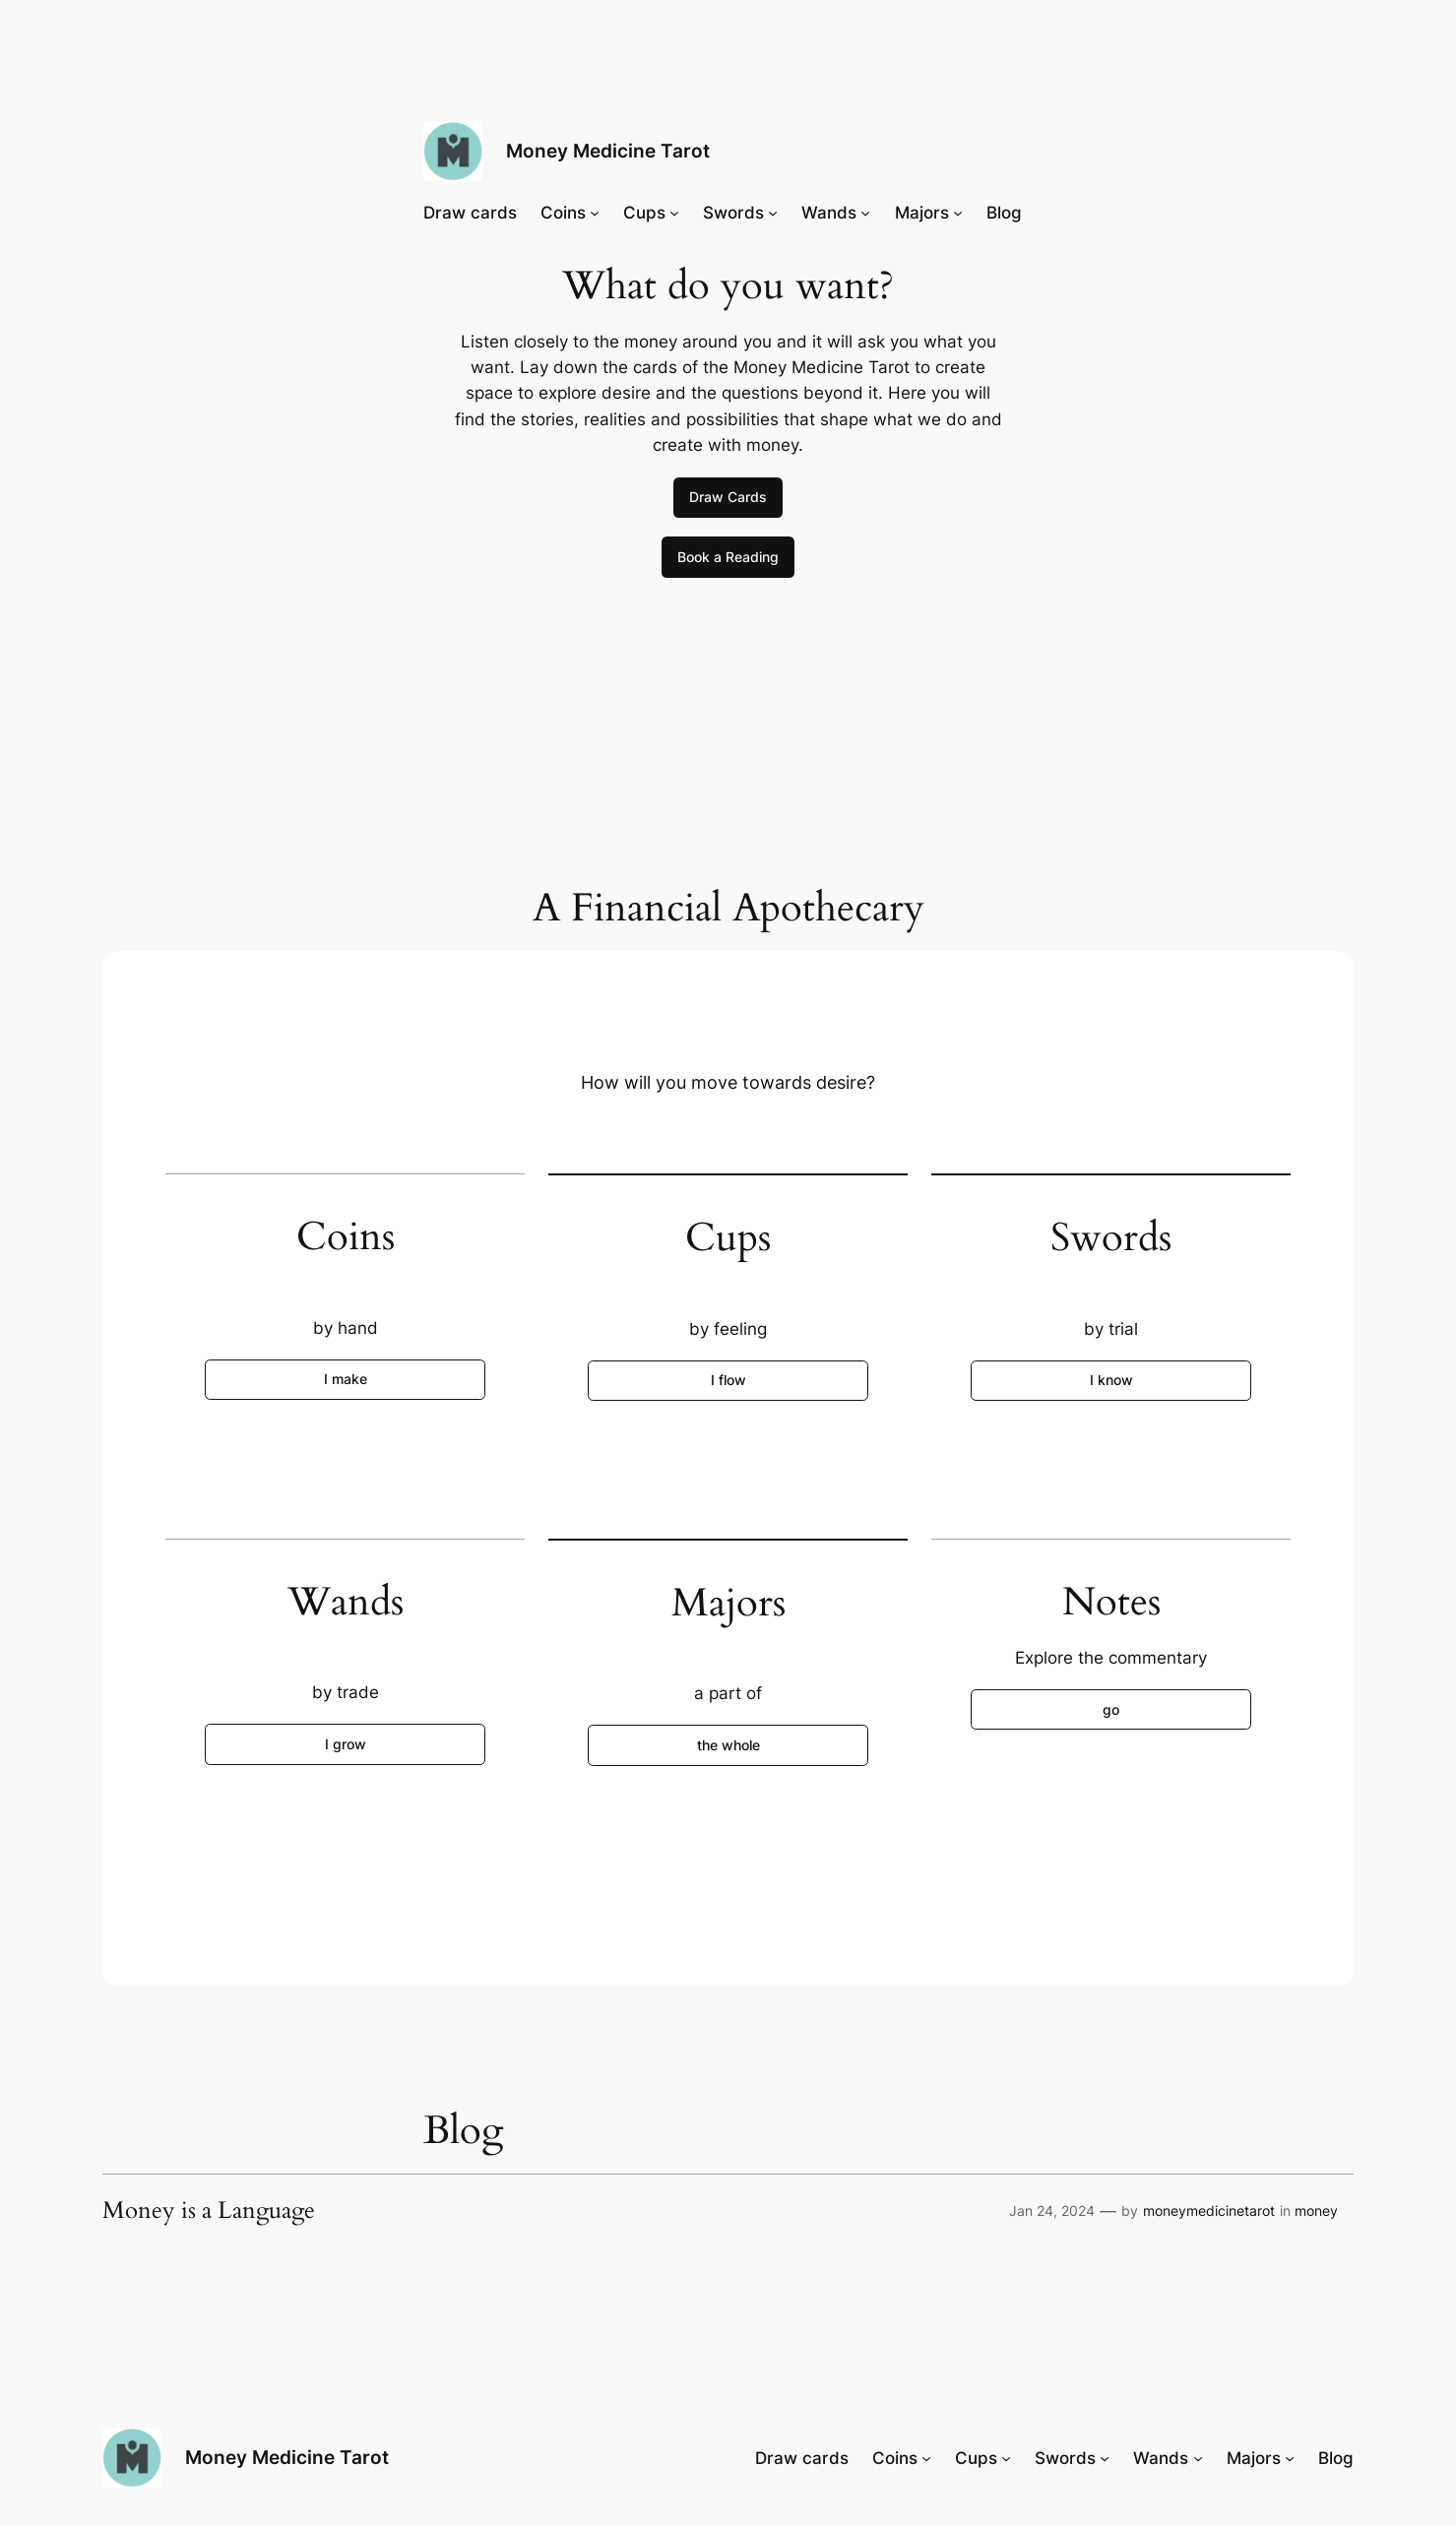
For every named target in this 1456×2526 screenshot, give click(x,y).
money (1316, 2210)
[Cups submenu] (674, 213)
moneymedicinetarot (1209, 2210)
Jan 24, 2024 (1052, 2210)
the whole (728, 1745)
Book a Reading (728, 556)
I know (1111, 1379)
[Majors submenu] (958, 213)
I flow (728, 1379)
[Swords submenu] (773, 213)
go (1111, 1709)
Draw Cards (728, 496)
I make (345, 1378)
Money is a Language (208, 2211)
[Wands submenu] (865, 213)
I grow (345, 1744)
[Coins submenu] (595, 213)
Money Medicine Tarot (608, 150)
